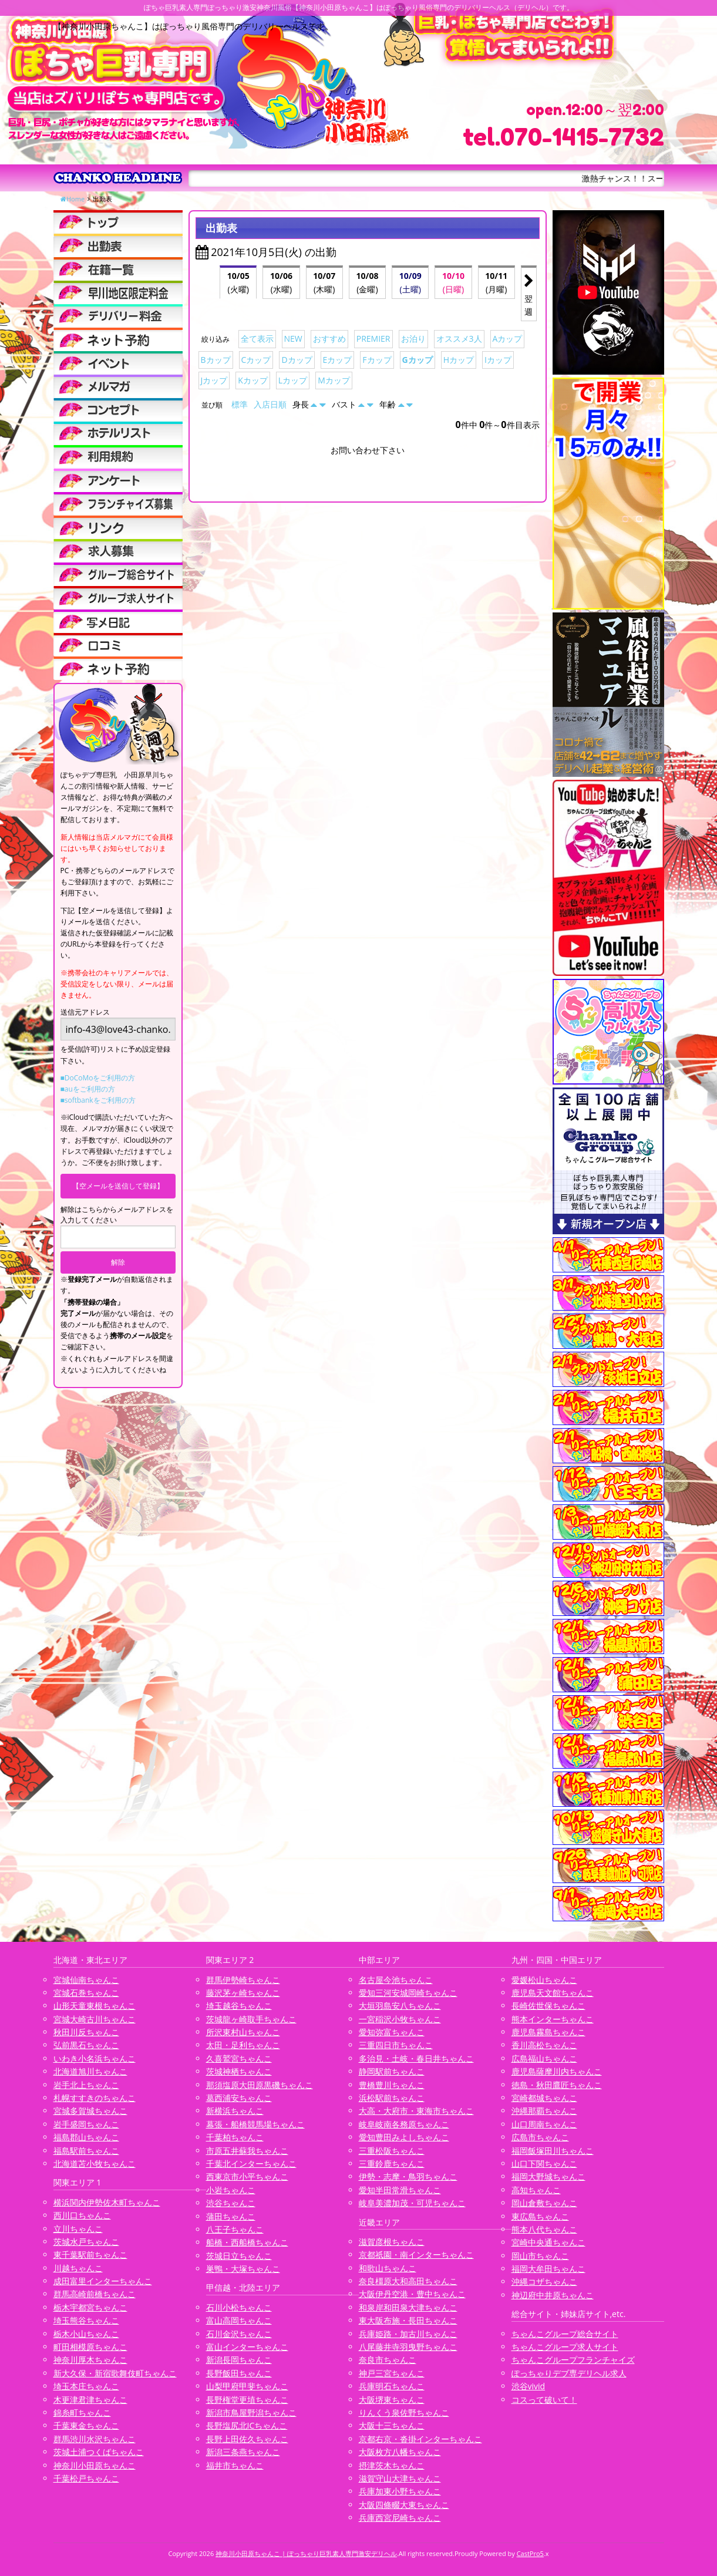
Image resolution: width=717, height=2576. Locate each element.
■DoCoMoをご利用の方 (98, 1078)
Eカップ (337, 359)
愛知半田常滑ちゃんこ (400, 2190)
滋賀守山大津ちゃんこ (400, 2478)
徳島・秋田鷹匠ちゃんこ (556, 2084)
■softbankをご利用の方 (98, 1100)
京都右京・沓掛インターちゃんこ (420, 2438)
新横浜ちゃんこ (235, 2110)
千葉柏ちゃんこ (235, 2137)
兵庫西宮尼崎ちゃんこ (400, 2517)
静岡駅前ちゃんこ (392, 2071)
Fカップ (376, 359)
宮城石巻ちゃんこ (86, 1992)
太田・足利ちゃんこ (243, 2044)
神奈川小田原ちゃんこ (94, 2465)
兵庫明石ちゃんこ (392, 2386)
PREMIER (373, 338)
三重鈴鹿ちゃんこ (392, 2163)
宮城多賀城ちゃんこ (90, 2110)
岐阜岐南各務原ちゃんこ (404, 2124)
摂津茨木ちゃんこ (392, 2465)
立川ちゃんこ (78, 2228)
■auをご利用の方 (87, 1089)
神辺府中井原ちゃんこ (552, 2295)
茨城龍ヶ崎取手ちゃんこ (251, 2019)
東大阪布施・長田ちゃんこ (408, 2320)
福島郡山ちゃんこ (86, 2137)
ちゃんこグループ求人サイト (564, 2346)
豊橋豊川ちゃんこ (392, 2084)
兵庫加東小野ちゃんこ (400, 2491)
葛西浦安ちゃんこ (239, 2097)
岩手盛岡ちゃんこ (86, 2124)
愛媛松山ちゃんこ (544, 1979)
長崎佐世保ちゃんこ (548, 2005)
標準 (239, 404)
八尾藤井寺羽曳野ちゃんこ (408, 2346)
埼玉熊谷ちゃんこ (86, 2320)
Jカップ (214, 380)
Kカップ (253, 380)
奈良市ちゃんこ (387, 2359)
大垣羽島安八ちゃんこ (400, 2005)
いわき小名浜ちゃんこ (94, 2058)
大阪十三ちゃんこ (392, 2425)
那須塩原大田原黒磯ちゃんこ (259, 2084)
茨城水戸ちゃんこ (86, 2241)
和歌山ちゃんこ (387, 2268)
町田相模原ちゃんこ (90, 2346)
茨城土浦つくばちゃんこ (98, 2451)
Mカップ (334, 380)
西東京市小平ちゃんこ (247, 2176)
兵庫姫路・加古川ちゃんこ (408, 2333)
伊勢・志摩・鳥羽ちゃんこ (408, 2176)
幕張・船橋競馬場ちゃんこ (255, 2124)
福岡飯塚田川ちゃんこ (552, 2150)
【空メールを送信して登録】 (118, 1186)
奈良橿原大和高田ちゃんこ (408, 2281)
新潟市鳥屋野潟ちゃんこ (251, 2412)
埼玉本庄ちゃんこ (86, 2386)
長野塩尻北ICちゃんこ (247, 2425)
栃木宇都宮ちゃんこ (90, 2307)
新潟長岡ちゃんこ (239, 2359)
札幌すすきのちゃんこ (94, 2097)
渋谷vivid (528, 2386)
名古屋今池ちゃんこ (396, 1979)
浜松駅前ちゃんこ (392, 2097)
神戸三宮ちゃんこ (392, 2373)
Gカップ (417, 359)
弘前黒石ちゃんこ (86, 2044)
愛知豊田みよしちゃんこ (404, 2137)
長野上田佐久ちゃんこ (247, 2438)
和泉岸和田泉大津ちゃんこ (408, 2307)
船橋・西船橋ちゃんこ (247, 2242)
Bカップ (216, 359)
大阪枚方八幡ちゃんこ (400, 2451)
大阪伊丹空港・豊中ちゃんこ (412, 2293)
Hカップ (458, 359)
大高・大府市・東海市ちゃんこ (416, 2110)
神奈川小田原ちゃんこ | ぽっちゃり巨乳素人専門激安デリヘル (306, 2553)
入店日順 (270, 404)
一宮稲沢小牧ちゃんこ (400, 2019)
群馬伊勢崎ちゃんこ (243, 1979)
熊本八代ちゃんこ (544, 2229)
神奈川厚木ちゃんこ (90, 2359)
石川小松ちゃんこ (239, 2307)
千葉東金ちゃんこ (86, 2425)
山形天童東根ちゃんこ (94, 2005)
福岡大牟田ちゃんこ (548, 2268)
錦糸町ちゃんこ (82, 2412)
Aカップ (508, 338)
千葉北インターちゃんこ (251, 2163)
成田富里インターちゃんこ (102, 2281)
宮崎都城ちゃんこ (544, 2097)
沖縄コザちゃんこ (544, 2281)
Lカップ (292, 380)
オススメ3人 (459, 338)
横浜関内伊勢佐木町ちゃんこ (106, 2202)
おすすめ (329, 338)
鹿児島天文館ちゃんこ (552, 1992)
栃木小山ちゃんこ (86, 2333)
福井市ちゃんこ (235, 2465)
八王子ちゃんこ (235, 2229)
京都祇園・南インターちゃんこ (416, 2254)
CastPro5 (530, 2553)
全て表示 (257, 338)
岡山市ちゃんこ (540, 2255)
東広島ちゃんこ (540, 2216)
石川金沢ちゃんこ (239, 2333)
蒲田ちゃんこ (230, 2216)
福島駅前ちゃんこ (86, 2150)
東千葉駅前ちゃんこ (90, 2254)
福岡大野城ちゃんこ (548, 2176)
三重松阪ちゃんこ (392, 2150)
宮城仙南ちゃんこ (86, 1979)
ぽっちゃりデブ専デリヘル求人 (569, 2373)
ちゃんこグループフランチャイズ (573, 2359)
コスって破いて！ (544, 2399)
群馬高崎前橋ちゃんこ (94, 2293)
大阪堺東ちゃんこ (392, 2399)
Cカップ (256, 359)
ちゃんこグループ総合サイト (564, 2333)
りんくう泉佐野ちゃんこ (404, 2412)
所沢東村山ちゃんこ (243, 2032)
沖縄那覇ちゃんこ (544, 2110)
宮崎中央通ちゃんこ (548, 2242)
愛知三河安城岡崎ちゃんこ (408, 1992)
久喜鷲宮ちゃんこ (239, 2058)
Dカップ (296, 359)
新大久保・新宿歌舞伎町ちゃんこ (115, 2373)
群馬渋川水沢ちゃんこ (94, 2438)
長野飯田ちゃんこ (239, 2373)
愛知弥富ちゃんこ (392, 2032)
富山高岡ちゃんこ (239, 2320)
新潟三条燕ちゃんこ (243, 2451)
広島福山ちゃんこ (544, 2058)
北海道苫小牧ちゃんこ (94, 2163)
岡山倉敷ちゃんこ (544, 2202)
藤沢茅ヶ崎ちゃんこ (243, 1992)
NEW (293, 338)
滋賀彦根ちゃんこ (392, 2241)
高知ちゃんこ (536, 2190)
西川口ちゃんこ (82, 2215)
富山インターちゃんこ (247, 2346)
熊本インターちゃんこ (552, 2019)
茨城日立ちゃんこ (239, 2255)
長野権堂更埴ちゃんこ (247, 2399)
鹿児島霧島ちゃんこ (548, 2032)
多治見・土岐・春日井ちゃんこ (416, 2058)
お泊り (413, 338)
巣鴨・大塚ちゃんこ (243, 2268)
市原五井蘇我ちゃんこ (247, 2150)
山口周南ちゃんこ (544, 2124)
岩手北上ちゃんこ (86, 2084)
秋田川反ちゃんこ (86, 2032)
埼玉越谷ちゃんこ (239, 2005)
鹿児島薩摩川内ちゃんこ (556, 2071)
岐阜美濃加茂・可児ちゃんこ (412, 2202)
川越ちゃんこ (78, 2268)
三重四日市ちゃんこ (396, 2044)
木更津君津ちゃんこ (90, 2399)
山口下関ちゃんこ (544, 2163)
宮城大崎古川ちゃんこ (94, 2019)
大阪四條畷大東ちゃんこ (404, 2504)
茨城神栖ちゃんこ (239, 2071)
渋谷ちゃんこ (230, 2202)
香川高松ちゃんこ (544, 2044)
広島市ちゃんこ (540, 2137)
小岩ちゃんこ (230, 2190)
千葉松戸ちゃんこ (86, 2478)
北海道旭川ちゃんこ (90, 2071)
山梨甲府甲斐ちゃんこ (247, 2386)
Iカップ (497, 359)
